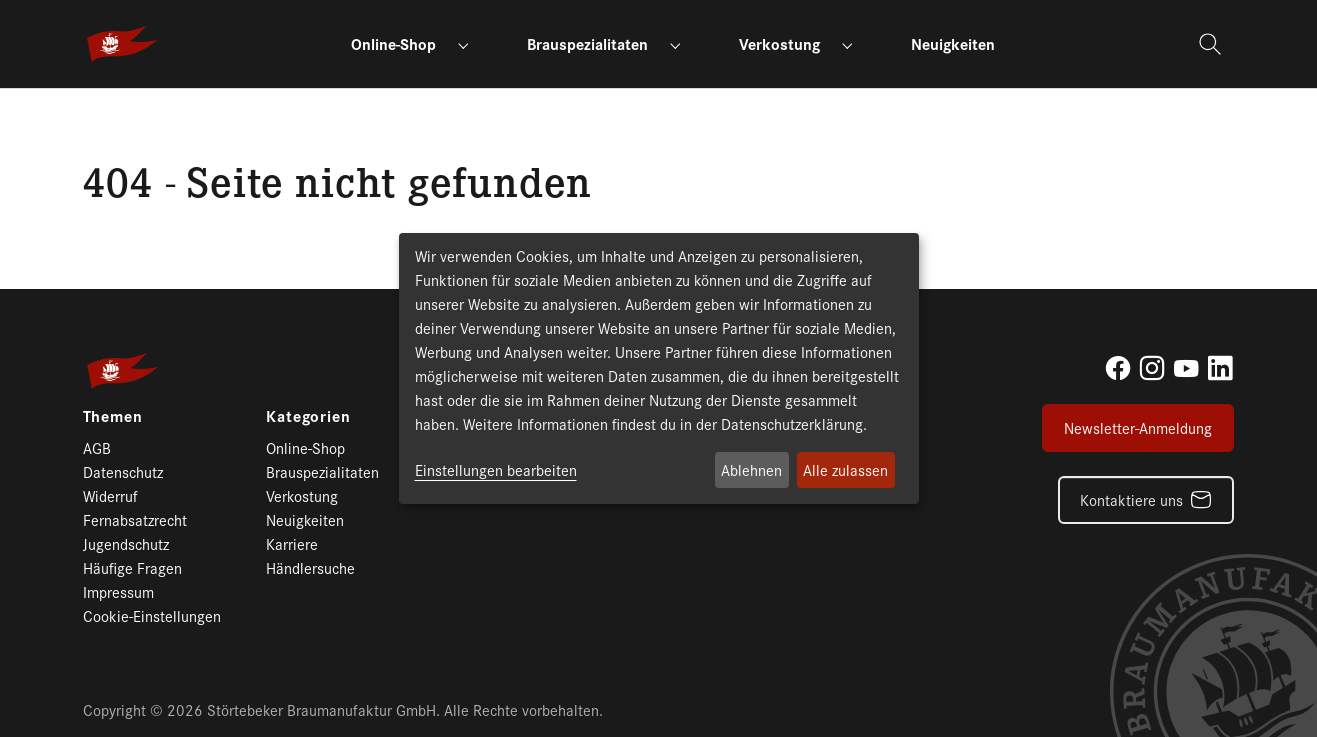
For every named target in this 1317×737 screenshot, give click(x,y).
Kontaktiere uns (1131, 499)
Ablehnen (751, 469)
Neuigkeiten (305, 519)
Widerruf (110, 495)
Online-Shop (305, 447)
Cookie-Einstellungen (152, 615)
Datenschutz (123, 471)
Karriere (292, 543)
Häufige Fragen (132, 567)
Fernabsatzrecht (135, 519)
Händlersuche (310, 567)
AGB (97, 447)
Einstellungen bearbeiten (496, 469)
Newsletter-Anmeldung (1138, 427)
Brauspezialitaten (322, 471)
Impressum (118, 591)
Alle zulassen (845, 469)
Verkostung (302, 495)
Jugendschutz (126, 543)
